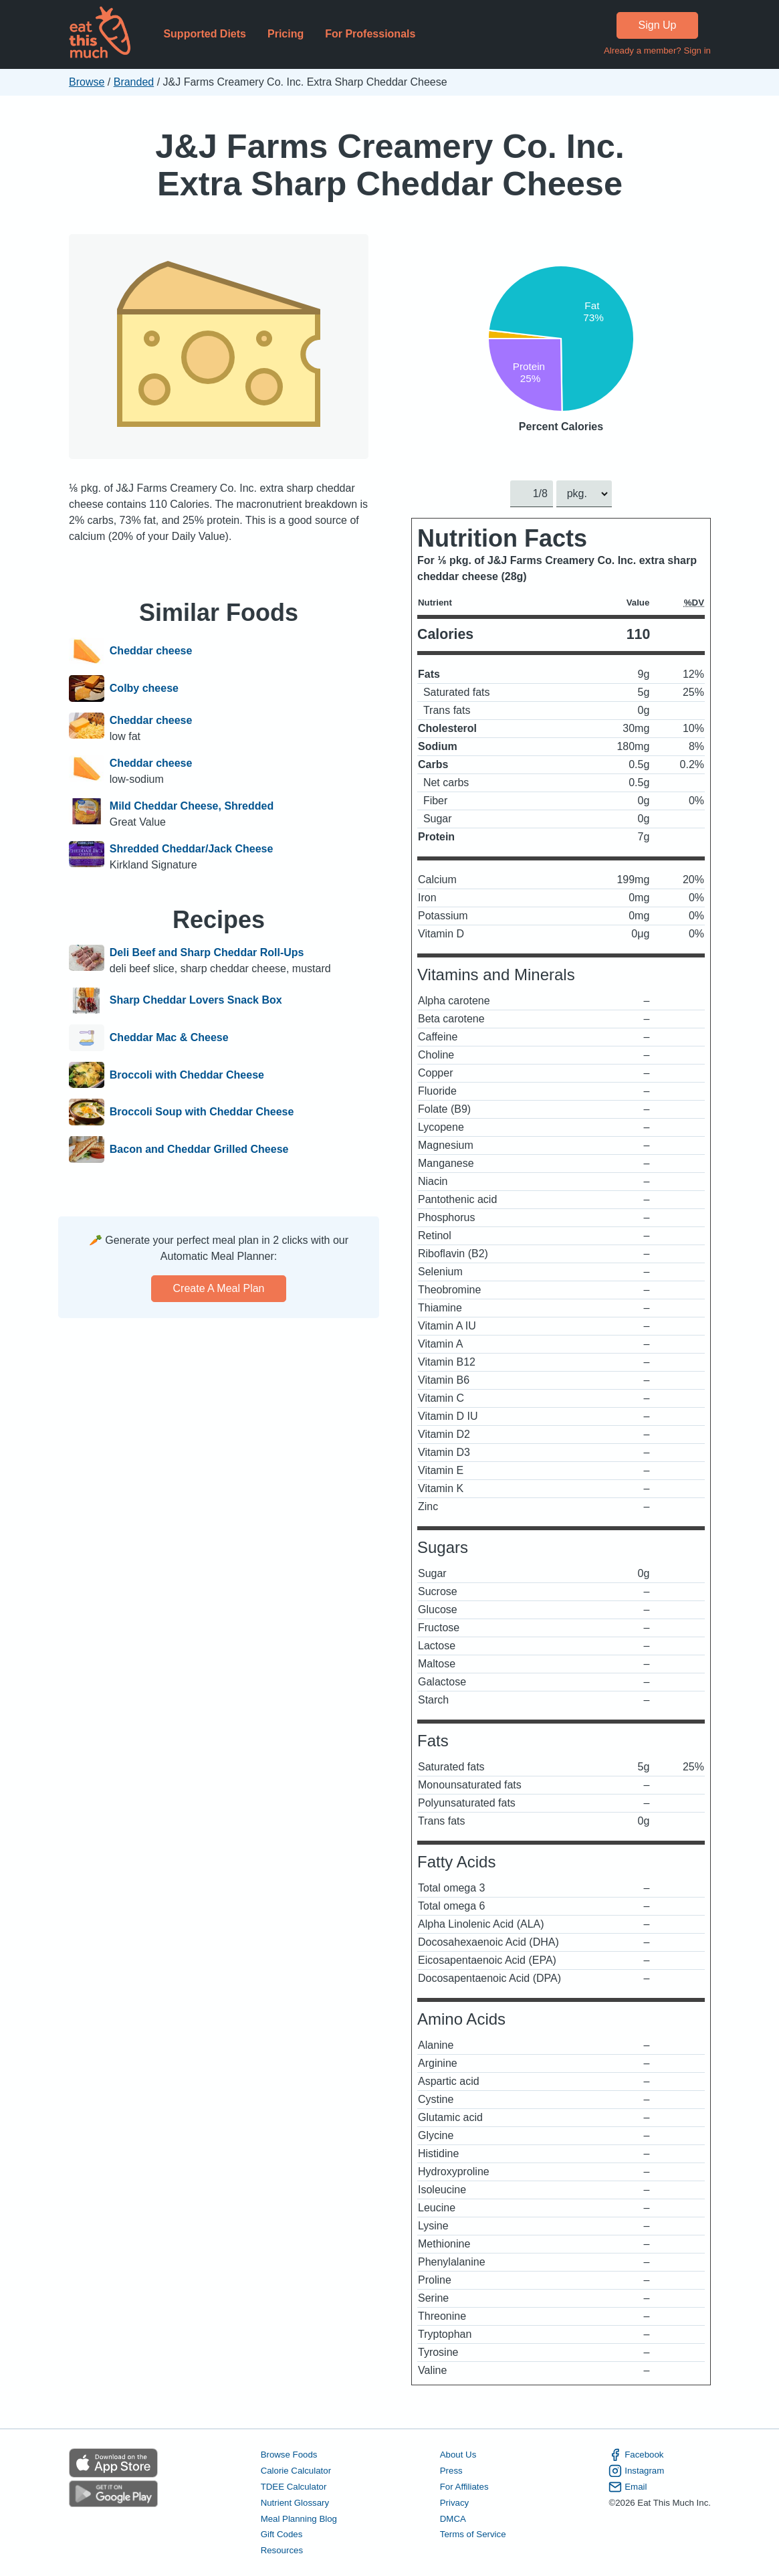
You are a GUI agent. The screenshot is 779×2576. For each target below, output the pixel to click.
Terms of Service (472, 2535)
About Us (457, 2455)
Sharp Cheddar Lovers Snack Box (195, 1001)
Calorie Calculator (295, 2471)
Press (450, 2471)
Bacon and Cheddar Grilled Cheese (198, 1149)
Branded (133, 82)
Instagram (636, 2471)
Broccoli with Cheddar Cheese (186, 1075)
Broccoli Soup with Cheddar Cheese (201, 1112)
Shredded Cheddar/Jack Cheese (191, 848)
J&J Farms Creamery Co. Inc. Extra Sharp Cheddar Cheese (390, 165)
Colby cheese (143, 688)
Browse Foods (288, 2455)
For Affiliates (463, 2487)
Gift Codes (281, 2535)
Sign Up (657, 25)
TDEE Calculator (293, 2487)
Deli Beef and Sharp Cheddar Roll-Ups (206, 952)
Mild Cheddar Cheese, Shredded (191, 806)
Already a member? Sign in (656, 50)
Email (627, 2487)
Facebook (635, 2455)
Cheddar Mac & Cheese (168, 1037)
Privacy (454, 2503)
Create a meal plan (218, 1288)
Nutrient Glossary (294, 2503)
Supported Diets (204, 33)
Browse (86, 82)
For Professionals (370, 33)
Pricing (285, 33)
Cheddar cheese (150, 651)
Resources (281, 2551)
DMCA (452, 2519)
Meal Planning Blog (298, 2519)
